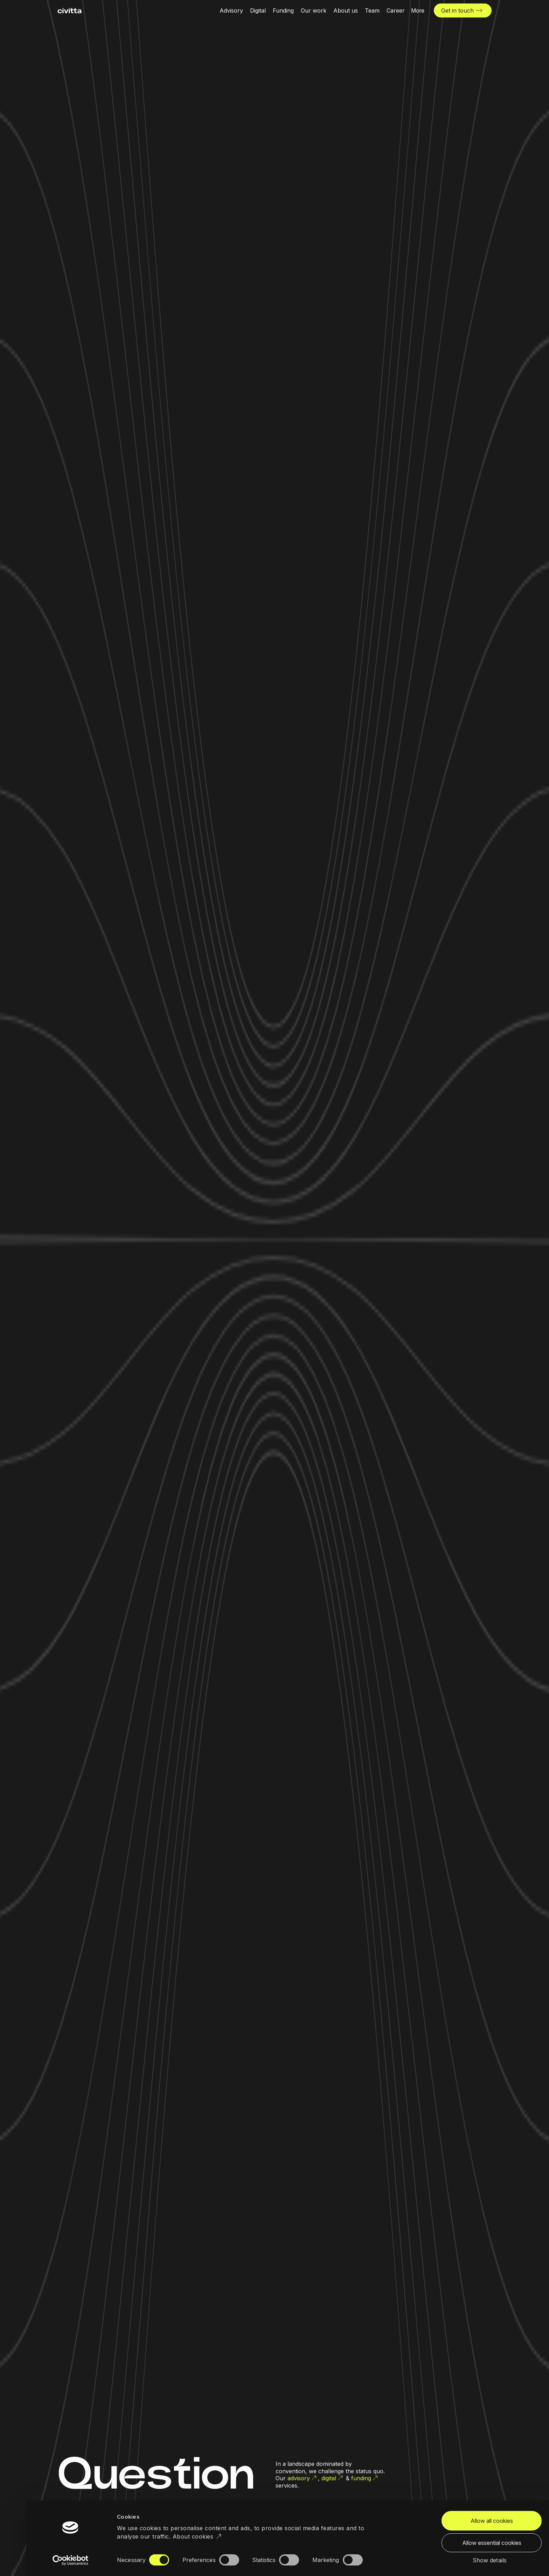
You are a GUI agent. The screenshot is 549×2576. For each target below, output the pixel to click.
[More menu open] (418, 10)
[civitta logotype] (69, 10)
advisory (298, 2478)
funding (361, 2478)
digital (328, 2478)
